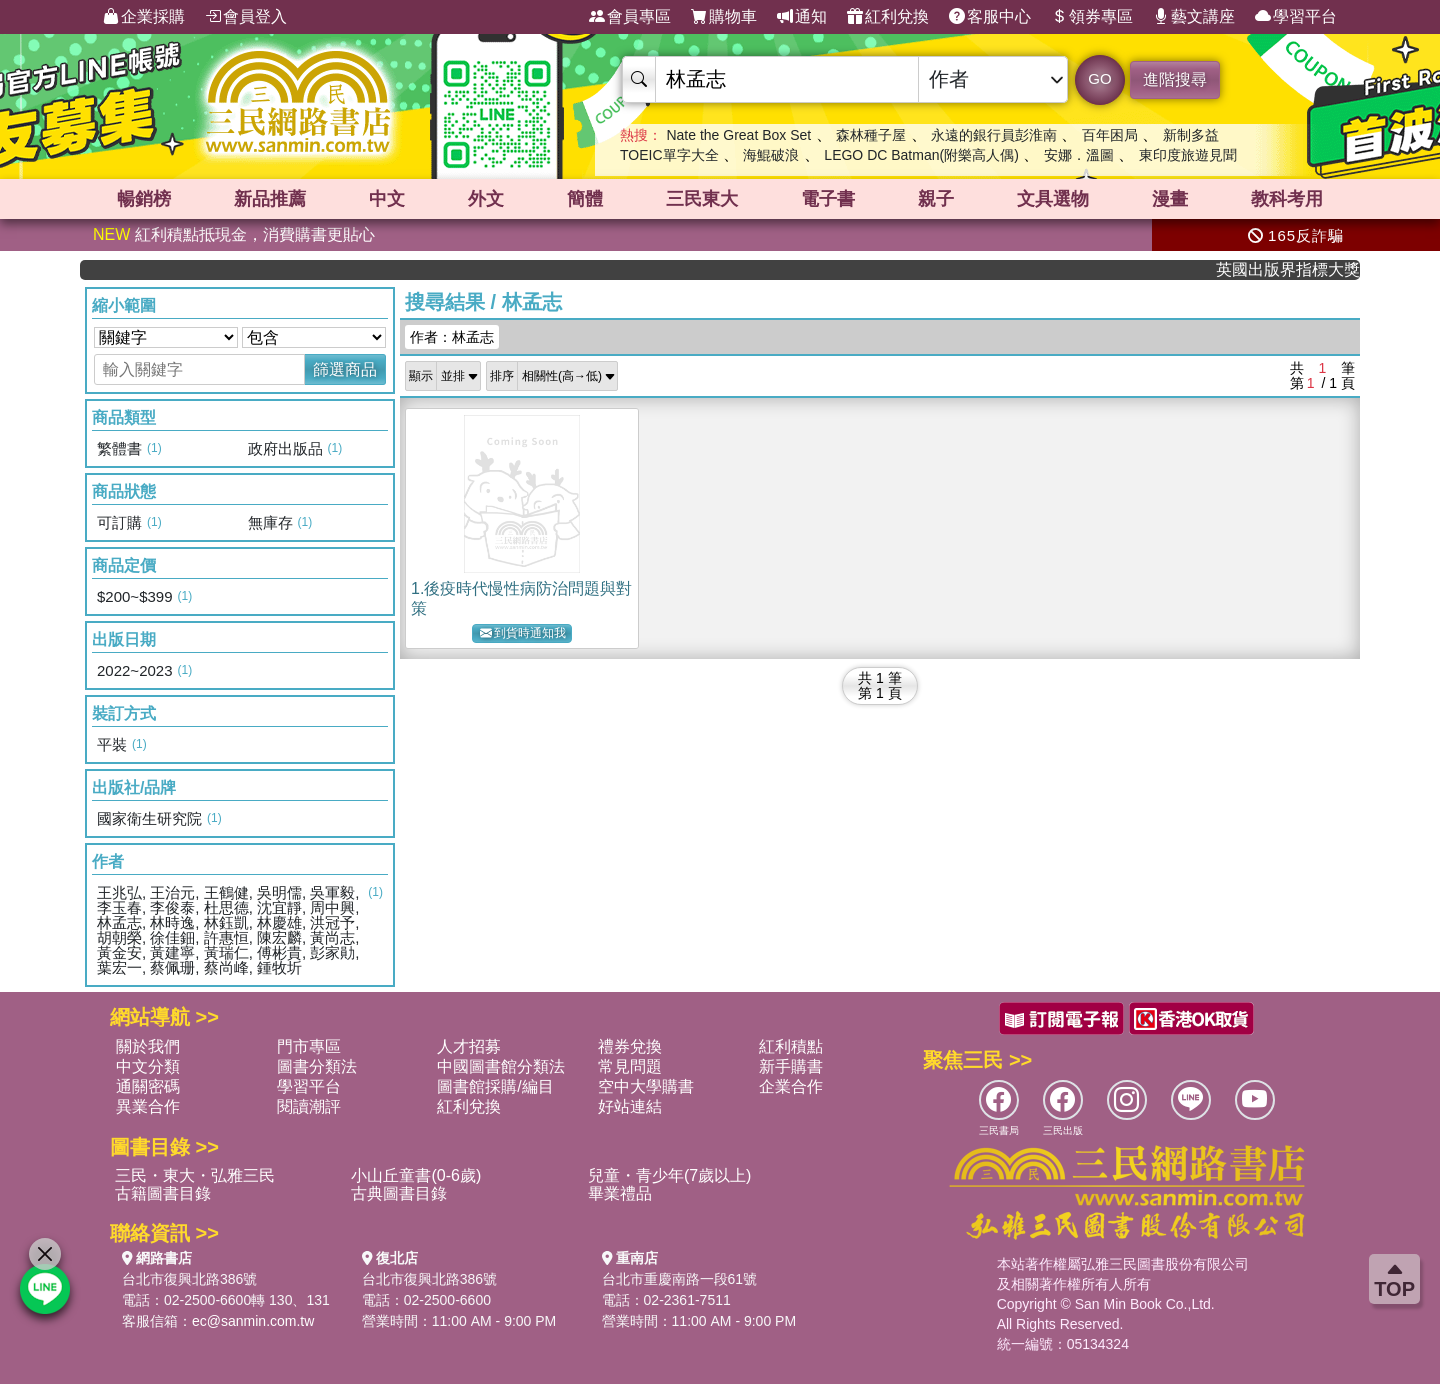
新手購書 (791, 1066)
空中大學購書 (646, 1086)
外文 (486, 199)
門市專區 (309, 1046)
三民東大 (702, 199)
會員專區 (630, 17)
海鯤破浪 (771, 155)
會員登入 (246, 17)
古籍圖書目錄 (163, 1193)
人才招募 (469, 1046)
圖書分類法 (317, 1066)
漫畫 (1170, 199)
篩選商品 (345, 369)
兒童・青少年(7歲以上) (670, 1175)
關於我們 (148, 1046)
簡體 (585, 199)
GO (1099, 78)
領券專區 (1092, 17)
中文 (387, 199)
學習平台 (1296, 17)
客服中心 (990, 17)
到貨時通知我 (523, 633)
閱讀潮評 (309, 1106)
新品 (270, 199)
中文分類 (148, 1066)
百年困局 (1110, 135)
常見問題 (630, 1066)
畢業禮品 (620, 1193)
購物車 (724, 17)
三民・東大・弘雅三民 (195, 1175)
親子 (936, 199)
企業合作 (791, 1086)
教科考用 (1287, 199)
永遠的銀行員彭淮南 (994, 135)
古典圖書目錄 (399, 1193)
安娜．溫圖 (1079, 155)
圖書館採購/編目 (495, 1086)
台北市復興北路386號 (189, 1279)
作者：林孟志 (452, 337)
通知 (802, 17)
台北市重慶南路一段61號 (680, 1279)
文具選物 (1053, 199)
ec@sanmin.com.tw (253, 1321)
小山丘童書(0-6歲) (416, 1175)
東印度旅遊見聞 (1188, 155)
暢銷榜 (144, 199)
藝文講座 (1194, 17)
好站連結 (630, 1106)
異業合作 (148, 1106)
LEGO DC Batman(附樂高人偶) (921, 155)
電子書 (828, 199)
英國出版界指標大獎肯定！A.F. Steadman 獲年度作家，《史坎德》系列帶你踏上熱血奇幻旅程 (1300, 269)
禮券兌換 (630, 1046)
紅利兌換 (888, 17)
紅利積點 (791, 1046)
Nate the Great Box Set (738, 135)
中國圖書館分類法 (501, 1066)
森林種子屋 (871, 135)
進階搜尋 (1175, 79)
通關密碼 (148, 1086)
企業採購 (144, 17)
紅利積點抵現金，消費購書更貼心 (234, 234)
